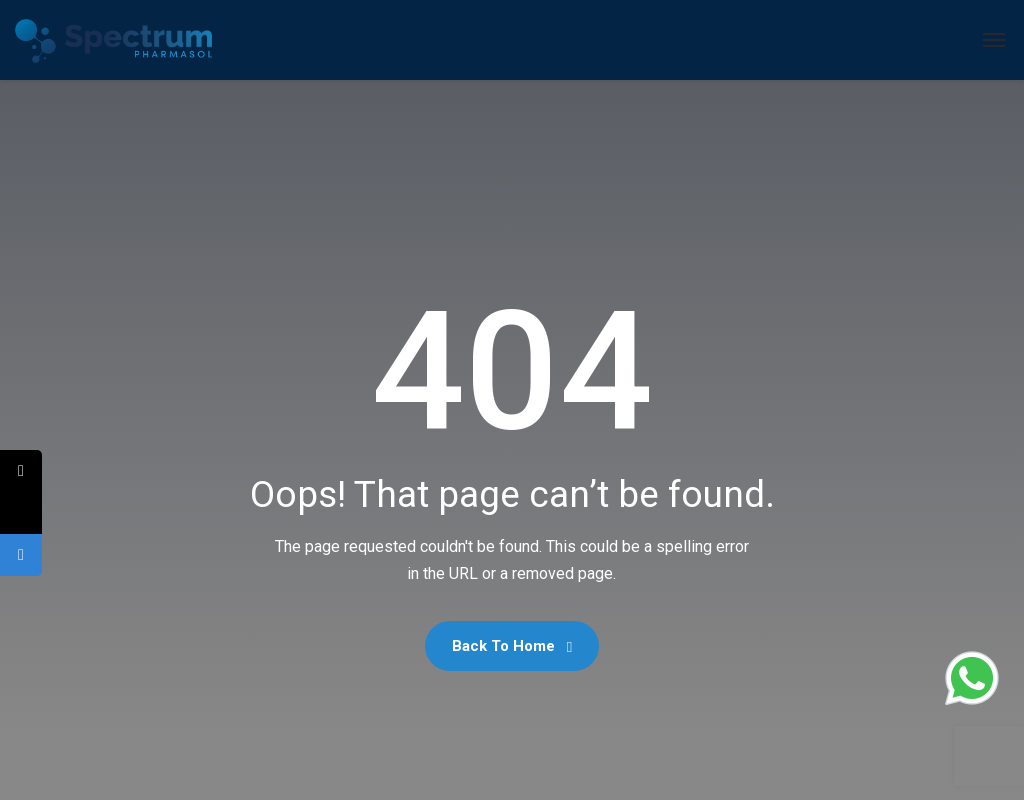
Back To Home (512, 646)
